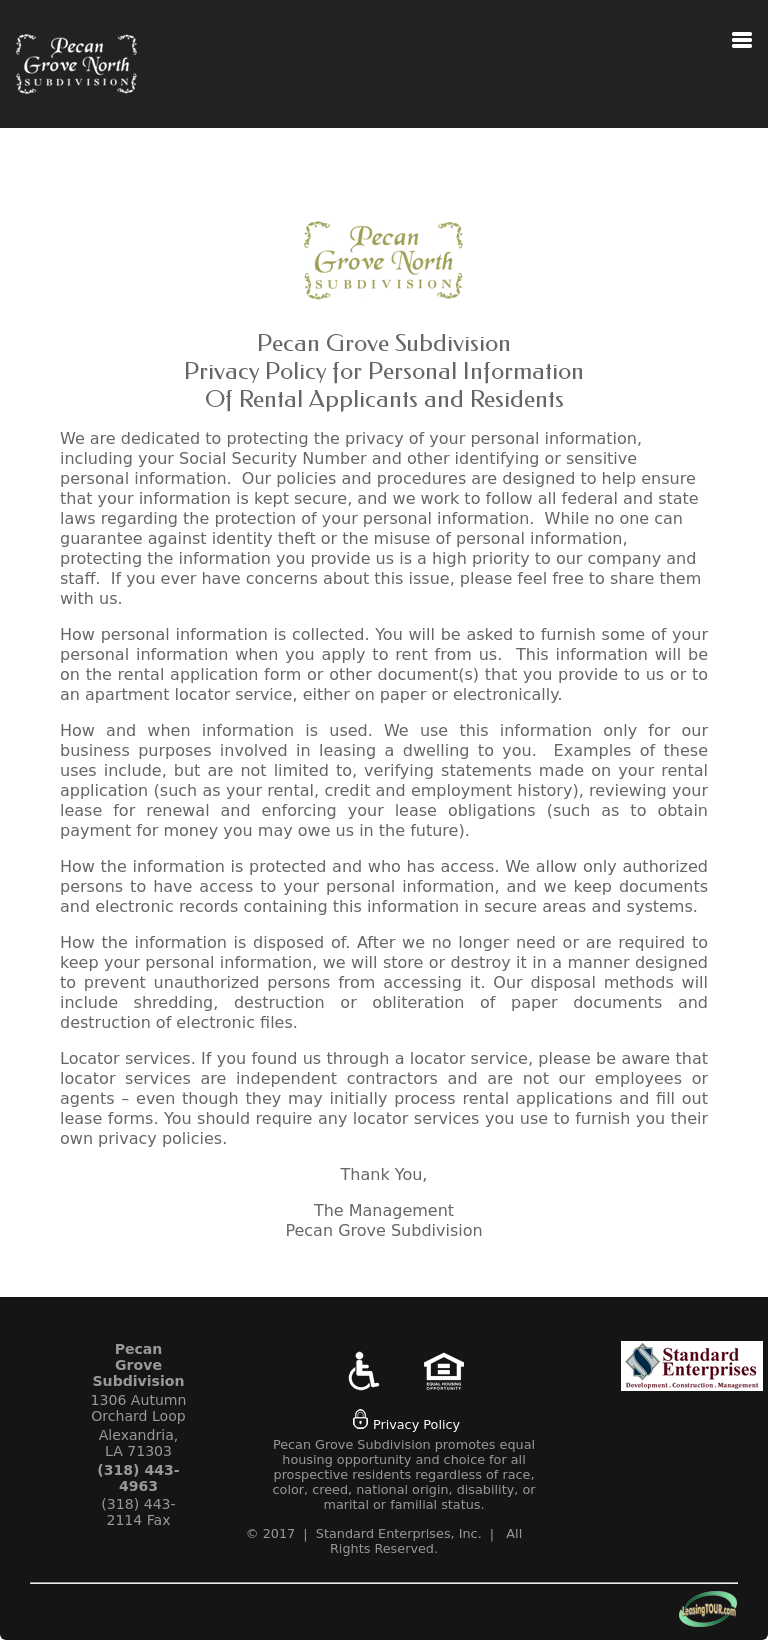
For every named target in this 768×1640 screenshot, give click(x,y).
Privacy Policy (406, 1424)
